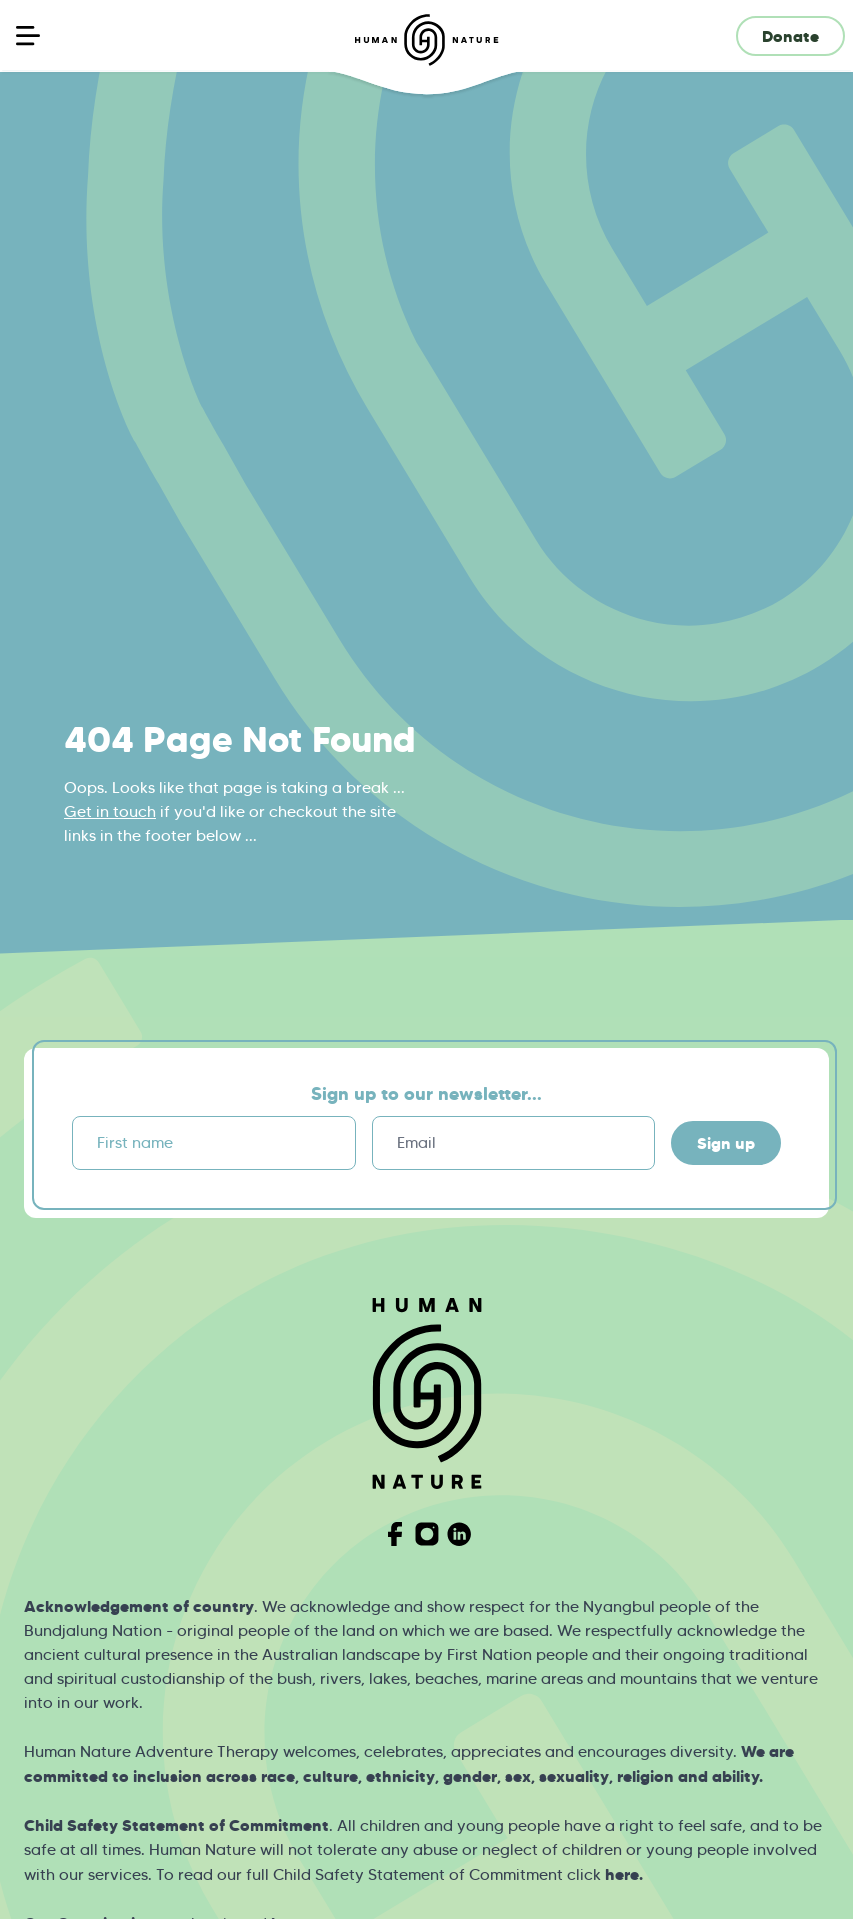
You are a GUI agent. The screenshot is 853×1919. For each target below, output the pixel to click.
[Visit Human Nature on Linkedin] (459, 1534)
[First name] (214, 1143)
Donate (790, 36)
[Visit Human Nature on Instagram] (427, 1534)
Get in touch (110, 811)
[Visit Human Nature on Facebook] (395, 1534)
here (622, 1874)
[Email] (514, 1143)
